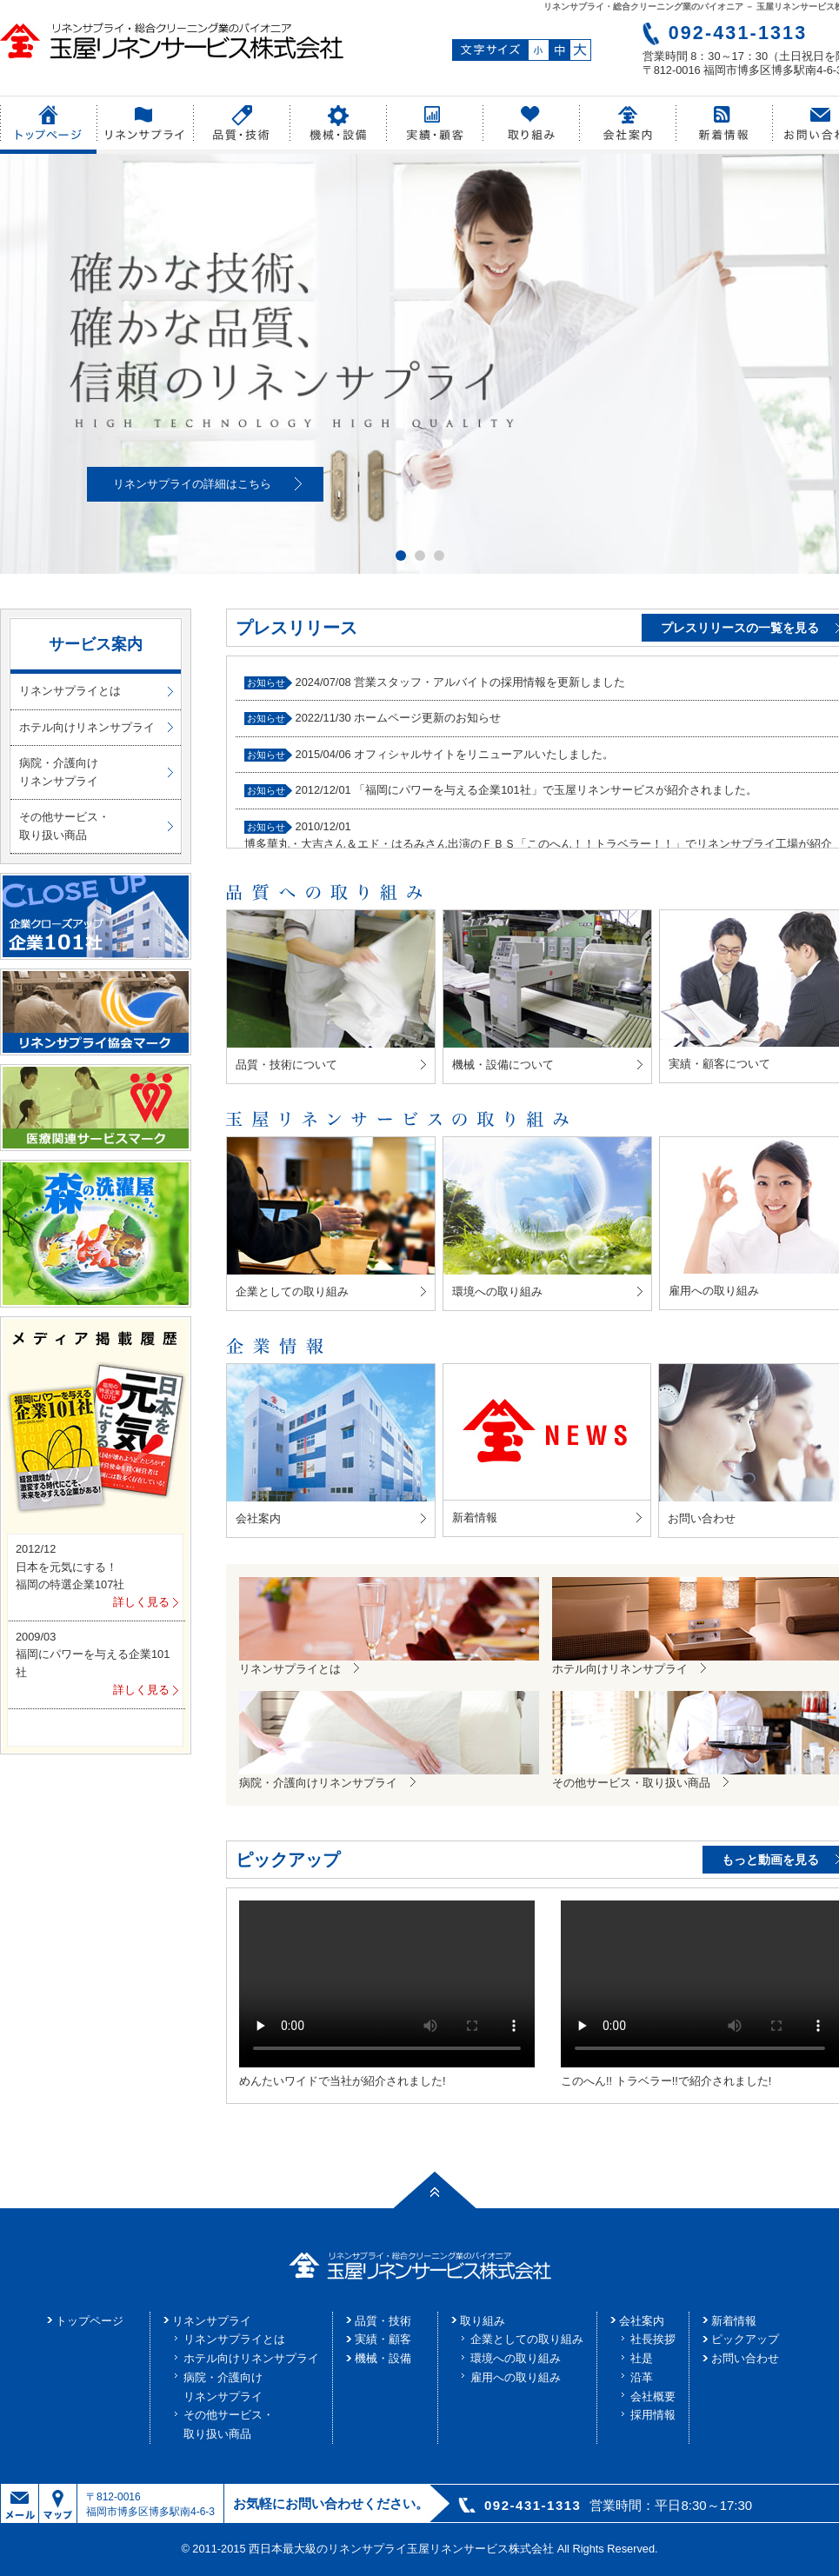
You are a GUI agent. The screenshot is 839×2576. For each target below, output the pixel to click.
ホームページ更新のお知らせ (427, 717)
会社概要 (653, 2396)
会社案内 (641, 2320)
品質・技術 (383, 2320)
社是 (641, 2358)
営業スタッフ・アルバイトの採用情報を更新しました (489, 682)
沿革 (641, 2377)
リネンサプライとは (70, 690)
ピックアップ (745, 2339)
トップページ (89, 2320)
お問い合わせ (745, 2358)
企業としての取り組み (526, 2339)
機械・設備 (383, 2358)
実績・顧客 (383, 2339)
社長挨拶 (653, 2339)
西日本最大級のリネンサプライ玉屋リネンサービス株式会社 (401, 2548)
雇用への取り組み (515, 2377)
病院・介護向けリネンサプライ (58, 771)
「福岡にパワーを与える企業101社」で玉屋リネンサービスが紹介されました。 (555, 789)
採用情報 (653, 2414)
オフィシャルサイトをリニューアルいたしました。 (484, 754)
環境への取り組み (515, 2358)
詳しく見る (141, 1601)
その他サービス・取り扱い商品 (64, 825)
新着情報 (733, 2320)
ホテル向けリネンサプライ (87, 727)
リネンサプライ (211, 2320)
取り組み (482, 2320)
